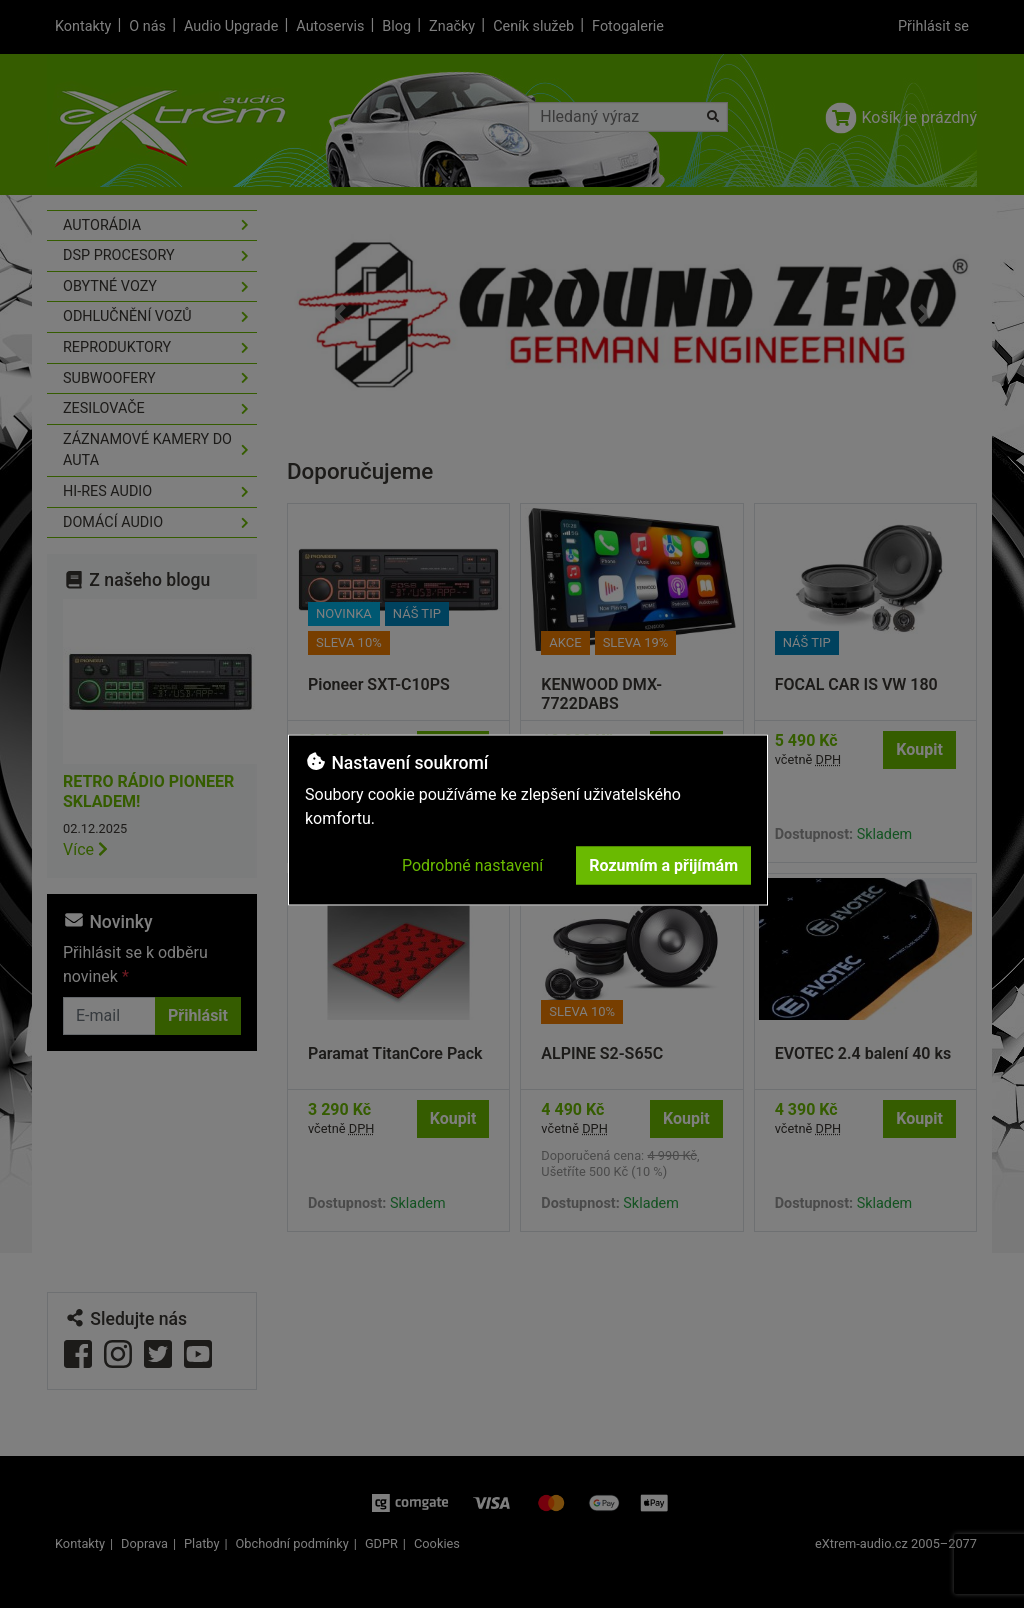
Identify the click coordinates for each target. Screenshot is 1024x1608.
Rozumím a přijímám (663, 865)
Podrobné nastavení (472, 865)
